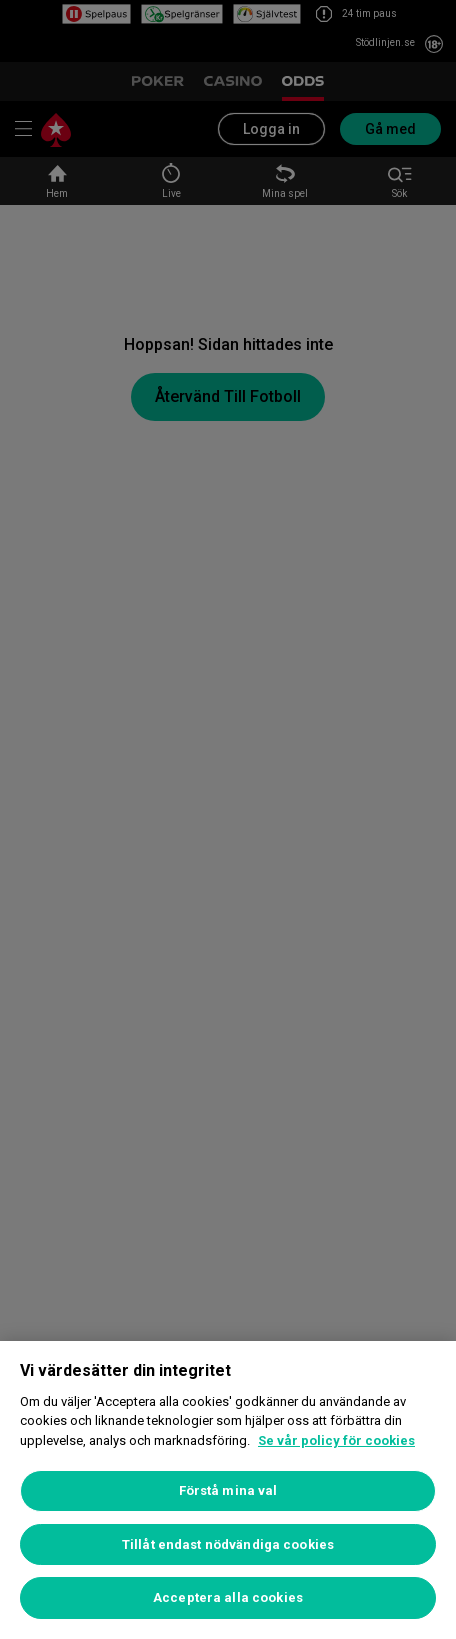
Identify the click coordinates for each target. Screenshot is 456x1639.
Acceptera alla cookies (228, 1597)
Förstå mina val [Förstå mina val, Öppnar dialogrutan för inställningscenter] (228, 1490)
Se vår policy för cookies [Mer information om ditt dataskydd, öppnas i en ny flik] (336, 1440)
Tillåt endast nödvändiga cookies (228, 1544)
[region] (228, 1490)
